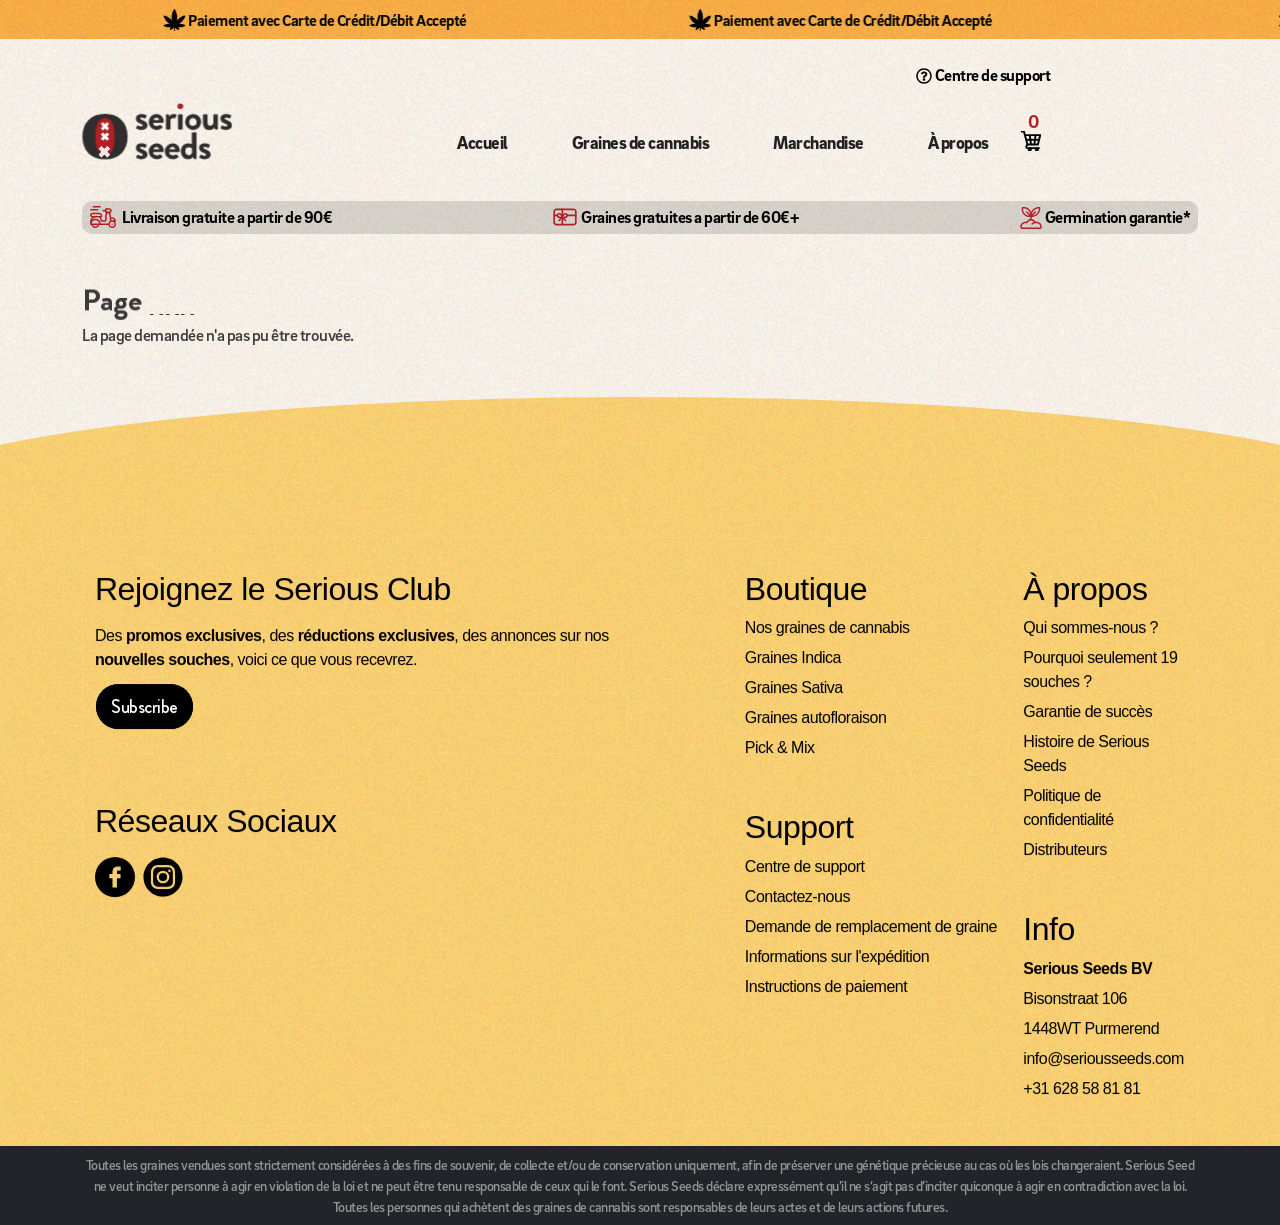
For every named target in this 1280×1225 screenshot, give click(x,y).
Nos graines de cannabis (827, 628)
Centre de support (983, 75)
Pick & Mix (780, 748)
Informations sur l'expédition (837, 957)
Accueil (482, 142)
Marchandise (818, 142)
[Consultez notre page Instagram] (163, 878)
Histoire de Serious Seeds (1086, 754)
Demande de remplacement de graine (871, 927)
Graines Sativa (794, 688)
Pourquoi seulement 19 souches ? (1100, 670)
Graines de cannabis (641, 142)
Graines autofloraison (816, 718)
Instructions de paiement (826, 987)
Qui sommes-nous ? (1090, 628)
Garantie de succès (1087, 712)
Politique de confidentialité (1068, 808)
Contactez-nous (797, 897)
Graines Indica (793, 658)
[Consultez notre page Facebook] (115, 878)
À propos (958, 142)
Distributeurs (1064, 850)
